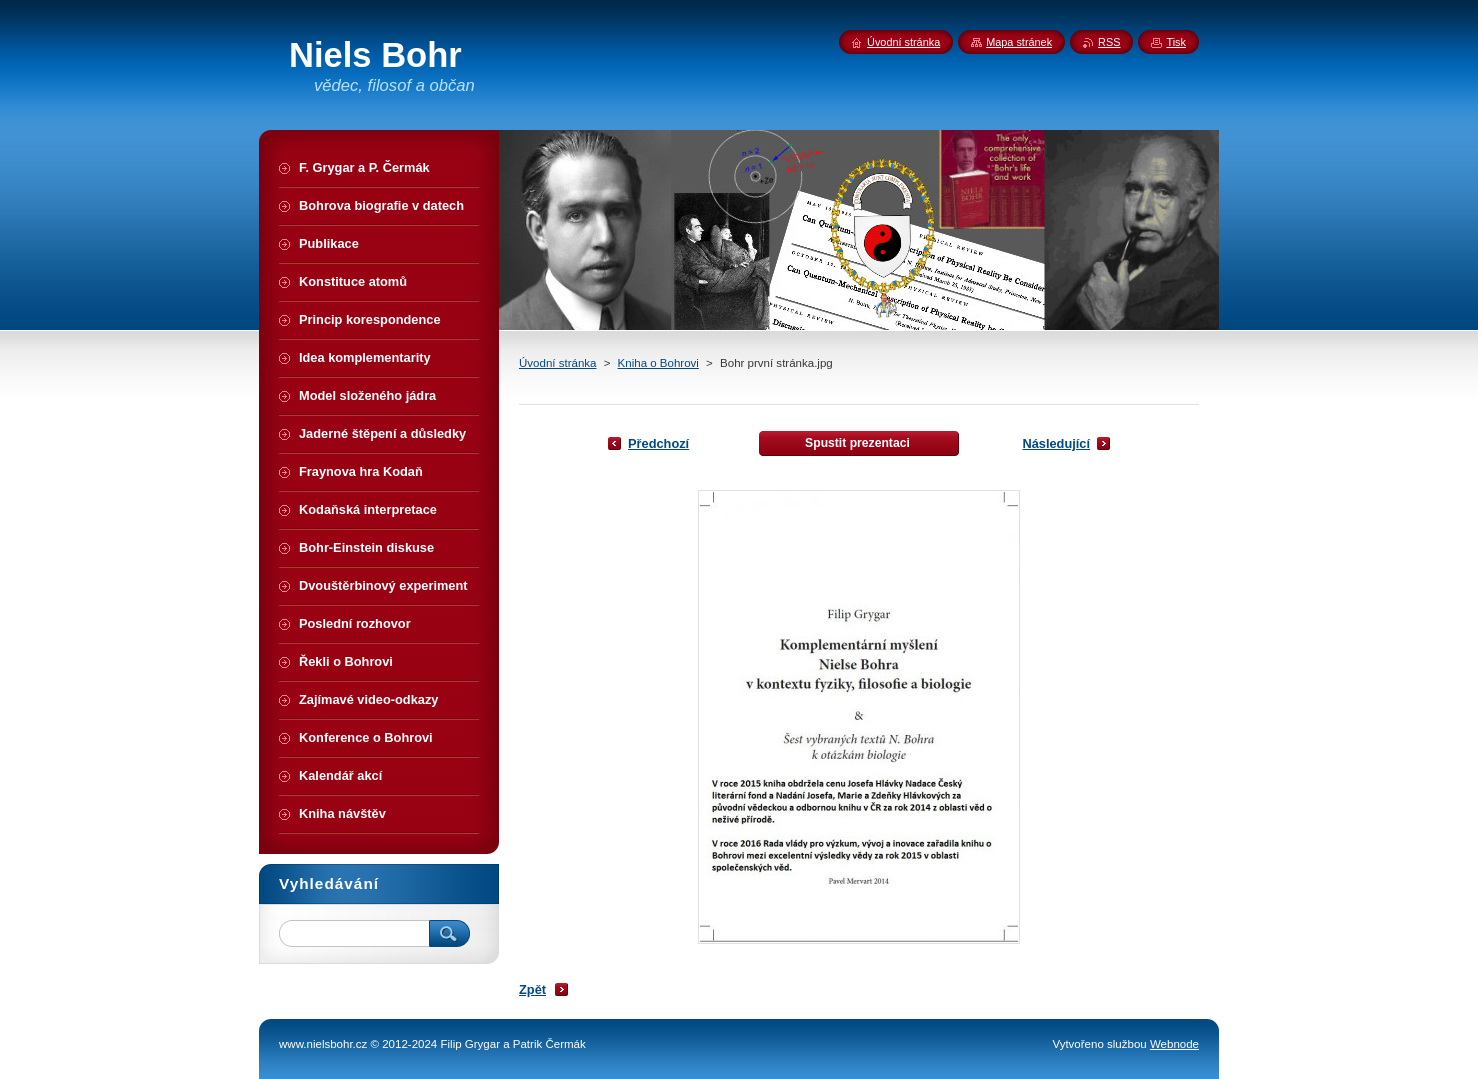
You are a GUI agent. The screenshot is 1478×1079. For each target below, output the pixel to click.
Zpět (532, 989)
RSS (1109, 42)
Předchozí (658, 443)
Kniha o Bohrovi (658, 363)
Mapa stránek (1019, 42)
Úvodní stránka (557, 363)
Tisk (1176, 42)
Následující (1056, 443)
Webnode (1174, 1044)
